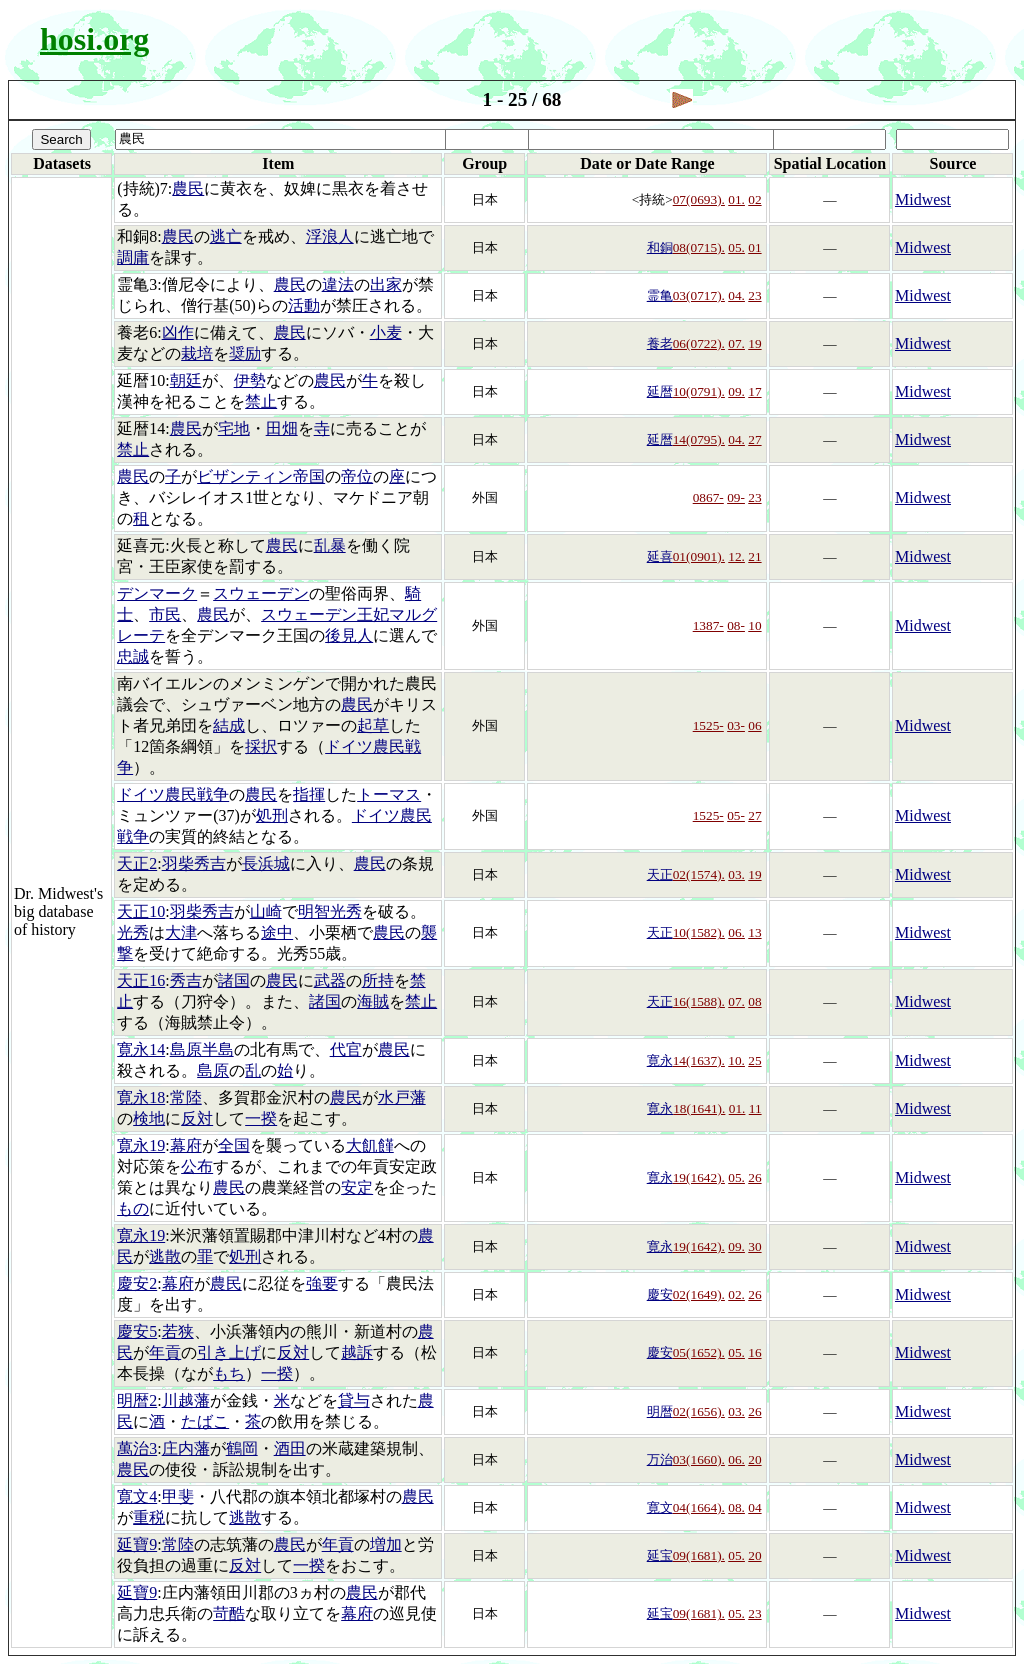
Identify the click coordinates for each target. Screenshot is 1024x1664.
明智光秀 (330, 911)
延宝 (660, 1555)
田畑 (282, 428)
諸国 (234, 980)
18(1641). (699, 1108)
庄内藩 (186, 1448)
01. (736, 199)
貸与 (354, 1400)
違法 (338, 284)
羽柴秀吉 (194, 863)
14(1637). (699, 1060)
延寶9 (137, 1544)
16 (754, 1352)
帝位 (357, 476)
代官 (346, 1049)
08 (754, 1001)
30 (754, 1246)
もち (229, 1373)
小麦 (386, 332)
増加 (386, 1544)
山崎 (266, 911)
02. (736, 1294)
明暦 (660, 1411)
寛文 (660, 1507)
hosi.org (94, 39)
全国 (234, 1145)
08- (736, 625)
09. (736, 391)
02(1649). (699, 1294)
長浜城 (266, 863)
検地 (149, 1118)
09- (736, 497)
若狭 (178, 1331)
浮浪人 (330, 236)
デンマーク (157, 593)
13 (754, 932)
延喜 (660, 556)
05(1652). (699, 1352)
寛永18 (141, 1097)
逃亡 (226, 236)
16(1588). (699, 1001)
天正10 (141, 911)
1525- (708, 725)
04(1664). (699, 1507)
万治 (660, 1459)
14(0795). (699, 439)
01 (754, 247)
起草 (373, 725)
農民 (188, 188)
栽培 (197, 353)
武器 (330, 980)
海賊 (373, 1001)
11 (755, 1108)
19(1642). (699, 1177)
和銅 (660, 247)
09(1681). (699, 1555)
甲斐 (178, 1496)
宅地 (234, 428)
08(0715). (699, 247)
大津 (181, 932)
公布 (197, 1166)
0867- (708, 497)
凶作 (178, 332)
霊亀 (660, 295)
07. (736, 343)
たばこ (205, 1421)
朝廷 (186, 380)
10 (754, 625)
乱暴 (330, 545)
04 (754, 1507)
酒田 (290, 1448)
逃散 (165, 1256)
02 (754, 199)
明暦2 (137, 1400)
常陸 (186, 1097)
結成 (229, 725)
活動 (304, 305)
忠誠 (133, 656)
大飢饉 (370, 1145)
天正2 (137, 863)
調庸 (133, 257)
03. (736, 874)
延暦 (660, 391)
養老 (660, 343)
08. (736, 1507)
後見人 (349, 635)
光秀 (133, 932)
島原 (213, 1070)
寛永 (660, 1060)
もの (133, 1208)
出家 (386, 284)
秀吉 (186, 980)
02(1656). (699, 1411)
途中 (277, 932)
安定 (357, 1187)
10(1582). (699, 932)
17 (754, 391)
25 (754, 1060)
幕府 (186, 1145)
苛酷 (229, 1613)
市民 (165, 614)
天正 (660, 874)
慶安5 (137, 1331)
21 (754, 556)
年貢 (165, 1352)
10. (736, 1060)
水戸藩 (402, 1097)
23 (754, 295)
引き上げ (229, 1352)
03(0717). (699, 295)
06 (754, 725)
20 (754, 1459)
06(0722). (699, 343)
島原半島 (202, 1049)
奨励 (245, 353)
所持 (378, 980)
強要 (322, 1283)
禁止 (261, 401)
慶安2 (137, 1283)
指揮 (309, 794)
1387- (708, 625)
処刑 (272, 815)
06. (736, 932)
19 (754, 343)
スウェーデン (261, 593)
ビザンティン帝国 (261, 476)
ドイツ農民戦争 (173, 794)
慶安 (660, 1294)
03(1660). (699, 1459)
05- (736, 815)
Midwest (923, 199)
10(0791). (699, 391)
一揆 (261, 1118)
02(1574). (699, 874)
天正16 (141, 980)
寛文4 (137, 1496)
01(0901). (699, 556)
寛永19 (141, 1145)
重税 (149, 1517)
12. (736, 556)
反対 (197, 1118)
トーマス (389, 794)
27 (754, 439)
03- (736, 725)
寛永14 (141, 1049)
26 (754, 1177)
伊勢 (250, 380)
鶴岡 (242, 1448)
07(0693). (699, 199)
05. (736, 247)
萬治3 (137, 1448)
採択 (261, 746)
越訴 (357, 1352)
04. (736, 295)
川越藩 (186, 1400)
